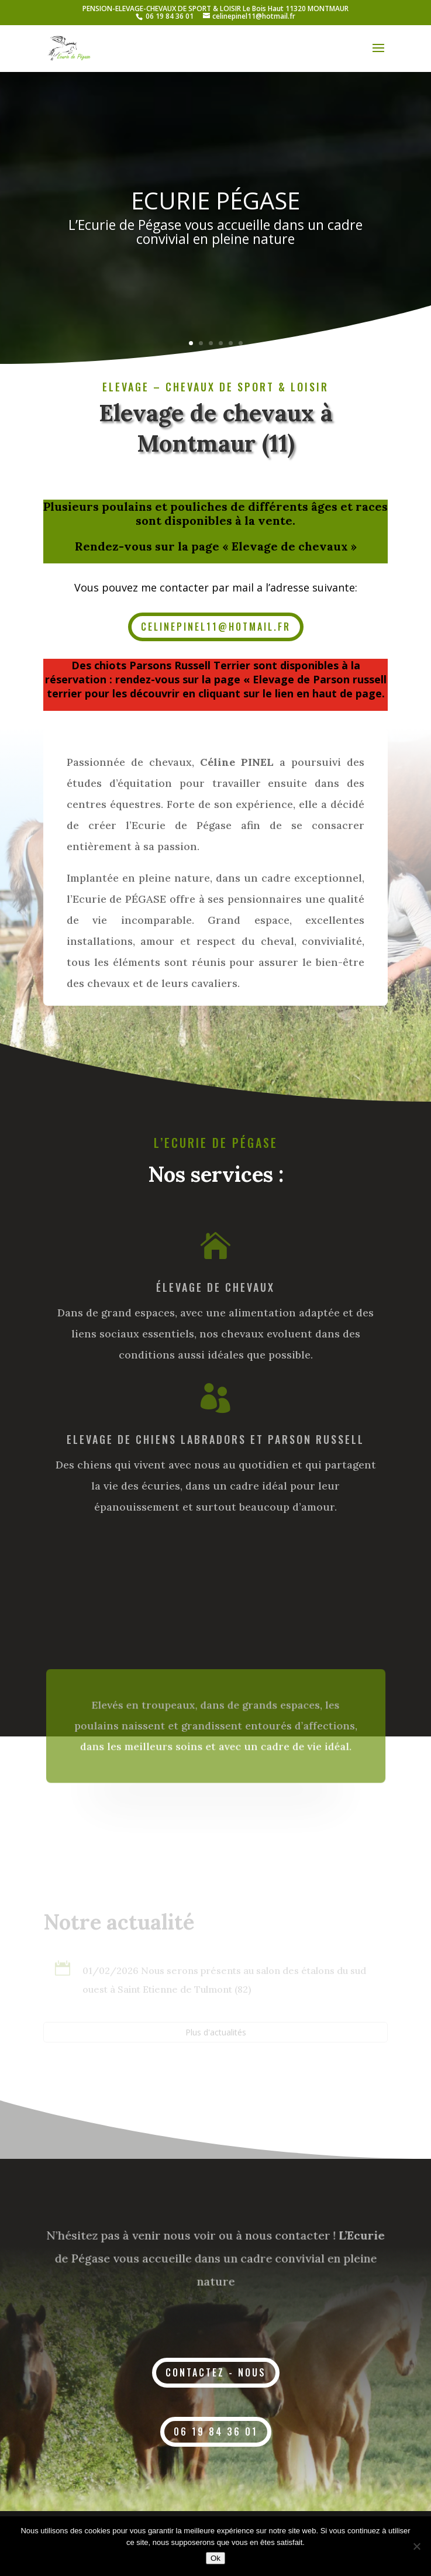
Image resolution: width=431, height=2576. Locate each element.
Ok (215, 2558)
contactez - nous (215, 2372)
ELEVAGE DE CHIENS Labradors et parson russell (215, 1439)
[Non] (416, 2546)
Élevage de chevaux (215, 1287)
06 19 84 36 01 (170, 16)
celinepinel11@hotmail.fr (216, 627)
